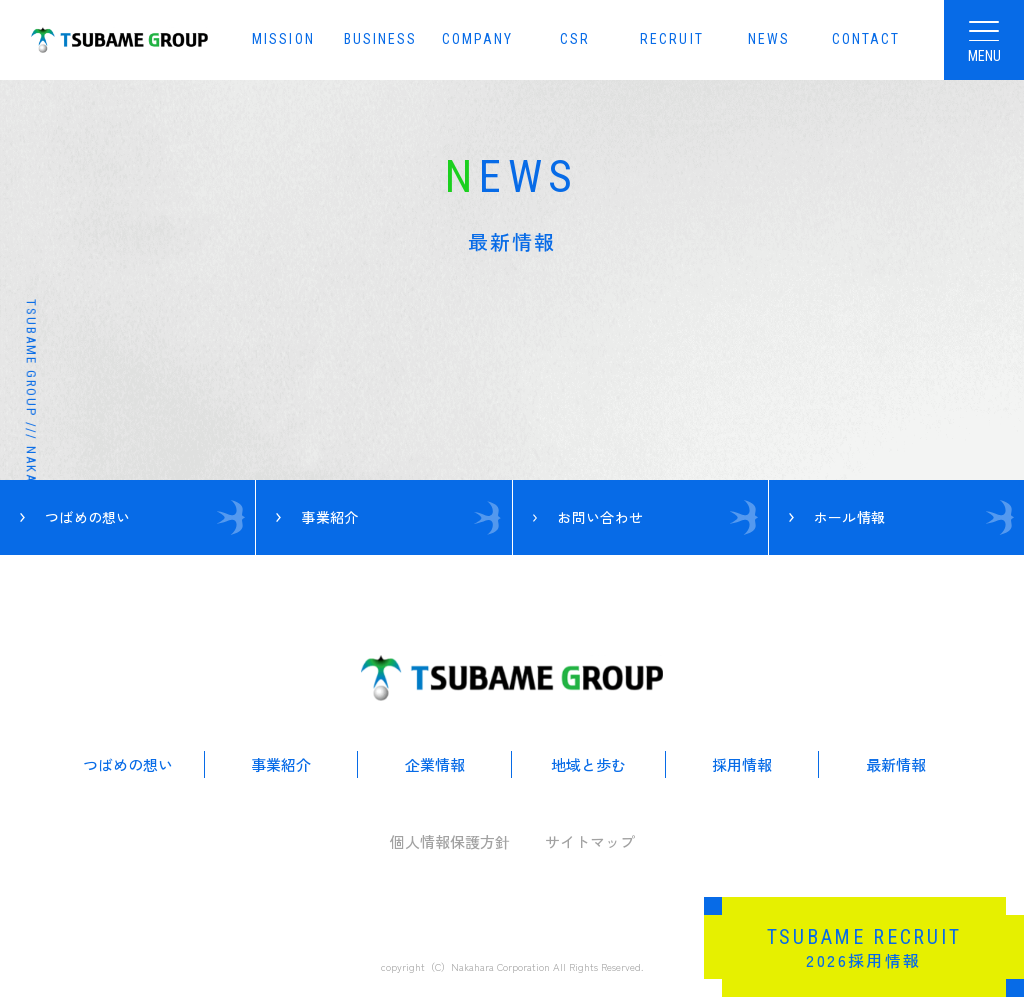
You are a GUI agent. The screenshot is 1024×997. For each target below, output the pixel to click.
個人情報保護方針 (450, 841)
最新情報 (896, 764)
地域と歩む (588, 764)
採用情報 (742, 764)
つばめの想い (128, 764)
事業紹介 (281, 764)
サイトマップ (590, 841)
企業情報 (435, 764)
